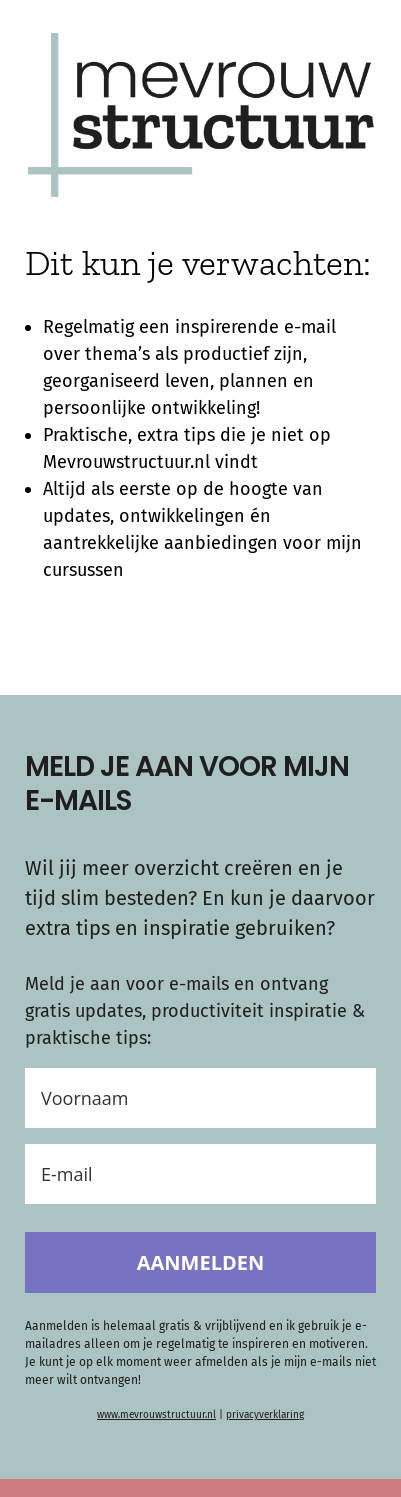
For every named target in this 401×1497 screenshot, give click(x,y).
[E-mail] (200, 1174)
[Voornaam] (200, 1098)
